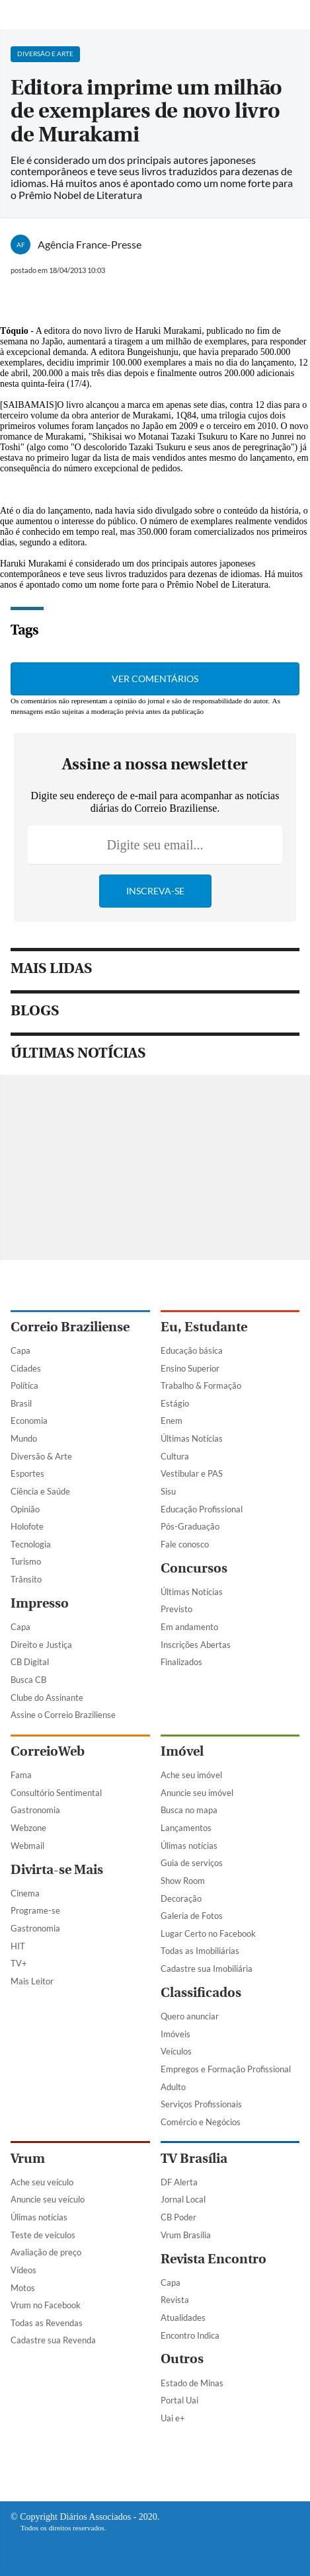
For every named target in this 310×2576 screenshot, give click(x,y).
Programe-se (35, 1910)
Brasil (21, 1403)
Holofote (27, 1526)
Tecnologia (31, 1544)
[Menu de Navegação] (19, 15)
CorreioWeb (48, 1751)
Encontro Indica (190, 2335)
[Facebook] (125, 2464)
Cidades (26, 1368)
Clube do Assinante (47, 1697)
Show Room (183, 1880)
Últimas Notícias (192, 1438)
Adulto (173, 2087)
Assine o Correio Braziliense (63, 1714)
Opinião (25, 1509)
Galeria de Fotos (192, 1915)
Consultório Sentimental (56, 1792)
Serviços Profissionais (201, 2104)
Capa (20, 1350)
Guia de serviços (192, 1862)
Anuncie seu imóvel (197, 1792)
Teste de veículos (43, 2235)
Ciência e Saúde (40, 1491)
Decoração (181, 1898)
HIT (18, 1946)
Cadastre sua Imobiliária (206, 1968)
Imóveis (175, 2034)
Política (24, 1385)
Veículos (176, 2051)
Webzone (28, 1827)
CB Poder (178, 2217)
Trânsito (26, 1579)
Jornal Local (183, 2199)
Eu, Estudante (204, 1327)
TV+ (19, 1963)
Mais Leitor (32, 1981)
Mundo (24, 1438)
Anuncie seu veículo (48, 2199)
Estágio (175, 1403)
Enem (171, 1420)
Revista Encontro (213, 2259)
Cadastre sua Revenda (53, 2340)
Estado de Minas (192, 2383)
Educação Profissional (202, 1509)
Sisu (168, 1491)
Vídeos (23, 2270)
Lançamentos (186, 1827)
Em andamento (189, 1626)
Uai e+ (173, 2418)
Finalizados (181, 1662)
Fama (21, 1775)
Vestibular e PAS (192, 1473)
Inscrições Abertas (196, 1644)
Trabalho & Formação (201, 1385)
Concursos (194, 1568)
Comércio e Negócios (201, 2122)
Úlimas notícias (189, 1845)
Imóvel (182, 1751)
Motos (23, 2288)
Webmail (27, 1845)
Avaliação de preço (46, 2252)
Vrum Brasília (186, 2235)
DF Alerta (179, 2182)
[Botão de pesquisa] (292, 15)
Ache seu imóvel (191, 1775)
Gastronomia (35, 1810)
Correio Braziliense (70, 1327)
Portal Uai (179, 2400)
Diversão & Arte (41, 1456)
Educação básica (192, 1350)
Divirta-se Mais (57, 1869)
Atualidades (183, 2317)
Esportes (27, 1473)
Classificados (201, 1992)
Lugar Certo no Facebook (208, 1933)
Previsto (176, 1609)
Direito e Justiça (41, 1644)
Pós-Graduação (190, 1526)
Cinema (25, 1893)
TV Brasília (194, 2158)
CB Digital (30, 1662)
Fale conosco (185, 1544)
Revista (175, 2299)
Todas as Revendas (47, 2323)
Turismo (26, 1561)
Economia (29, 1420)
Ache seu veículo (42, 2182)
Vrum (28, 2158)
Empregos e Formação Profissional (226, 2069)
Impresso (40, 1603)
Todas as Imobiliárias (200, 1950)
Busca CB (28, 1679)
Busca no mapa (189, 1810)
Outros (182, 2358)
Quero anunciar (190, 2016)
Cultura (175, 1456)
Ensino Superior (190, 1368)
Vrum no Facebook (46, 2305)
